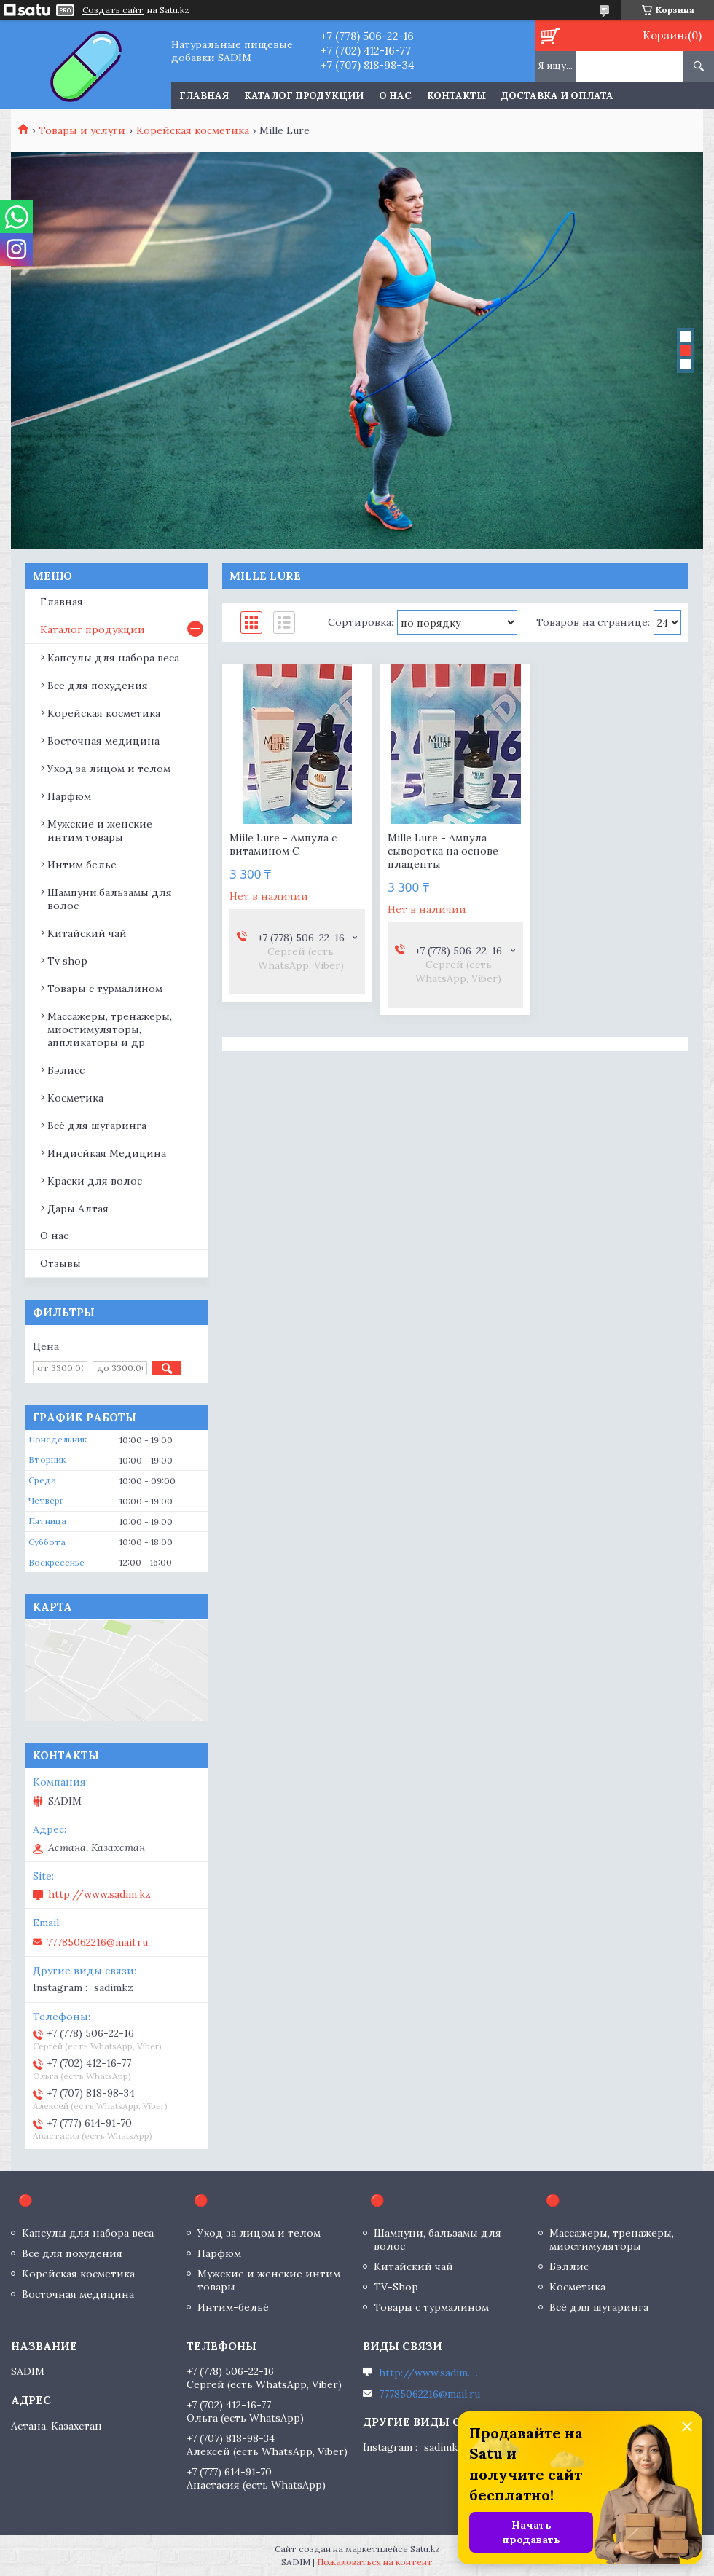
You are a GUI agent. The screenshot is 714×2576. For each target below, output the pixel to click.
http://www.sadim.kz (99, 1894)
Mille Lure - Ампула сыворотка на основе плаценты (443, 851)
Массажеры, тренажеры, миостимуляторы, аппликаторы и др (109, 1029)
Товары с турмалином (104, 988)
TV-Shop (396, 2286)
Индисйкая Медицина (106, 1153)
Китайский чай (87, 933)
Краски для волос (94, 1180)
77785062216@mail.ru (97, 1942)
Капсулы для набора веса (113, 657)
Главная (204, 96)
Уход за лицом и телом (108, 768)
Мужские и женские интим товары (99, 830)
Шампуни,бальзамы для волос (109, 899)
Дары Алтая (78, 1208)
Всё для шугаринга (96, 1125)
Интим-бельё (233, 2307)
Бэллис (569, 2266)
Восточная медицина (103, 740)
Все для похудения (97, 685)
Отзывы (60, 1263)
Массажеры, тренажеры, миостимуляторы (611, 2239)
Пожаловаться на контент (375, 2561)
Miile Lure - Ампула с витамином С (283, 844)
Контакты (456, 96)
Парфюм (69, 796)
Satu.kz (425, 2548)
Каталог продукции (304, 96)
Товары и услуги (82, 130)
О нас (395, 96)
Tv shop (67, 960)
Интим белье (82, 864)
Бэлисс (66, 1070)
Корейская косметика (192, 130)
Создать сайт (113, 10)
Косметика (75, 1097)
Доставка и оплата (557, 96)
